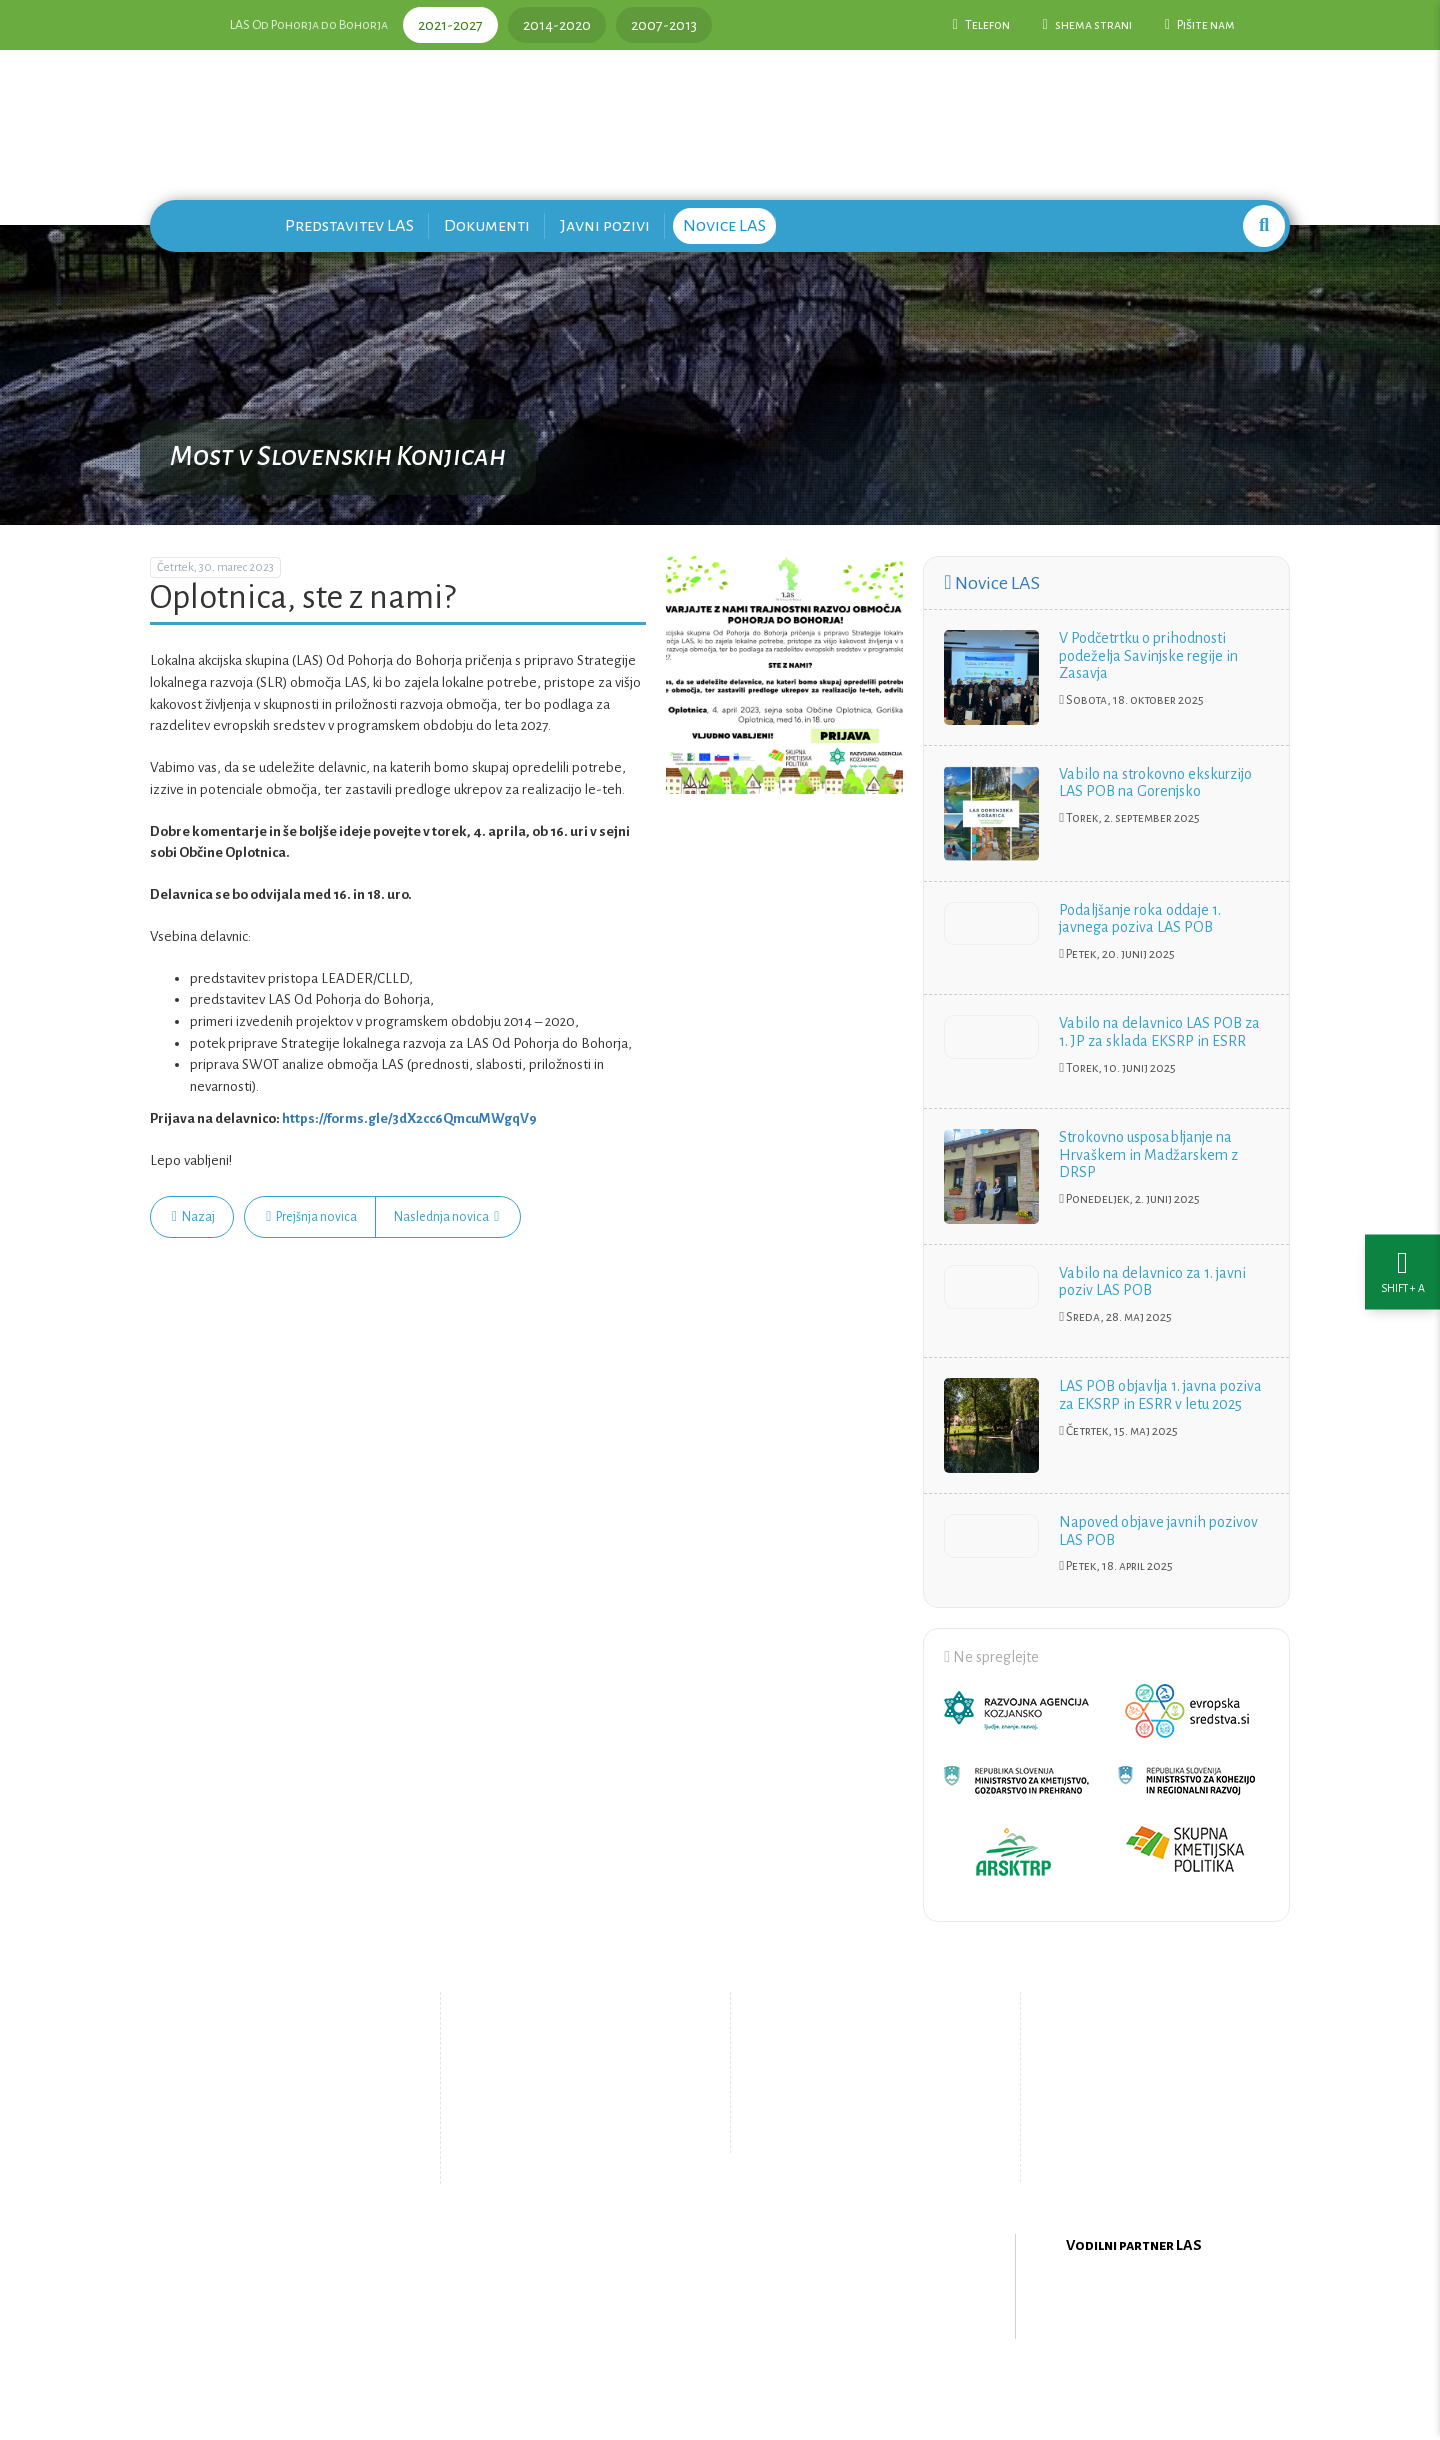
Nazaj (193, 1217)
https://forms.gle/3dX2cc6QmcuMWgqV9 (409, 1118)
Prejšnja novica (311, 1217)
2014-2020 (557, 25)
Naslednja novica (446, 1217)
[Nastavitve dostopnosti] (1402, 1220)
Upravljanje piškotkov (858, 2131)
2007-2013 (664, 25)
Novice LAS (724, 225)
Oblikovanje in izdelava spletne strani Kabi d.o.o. (720, 2389)
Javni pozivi (605, 225)
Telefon (981, 25)
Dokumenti (487, 225)
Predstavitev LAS (349, 225)
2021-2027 (450, 25)
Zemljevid (555, 2148)
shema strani (1087, 25)
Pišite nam (1200, 25)
